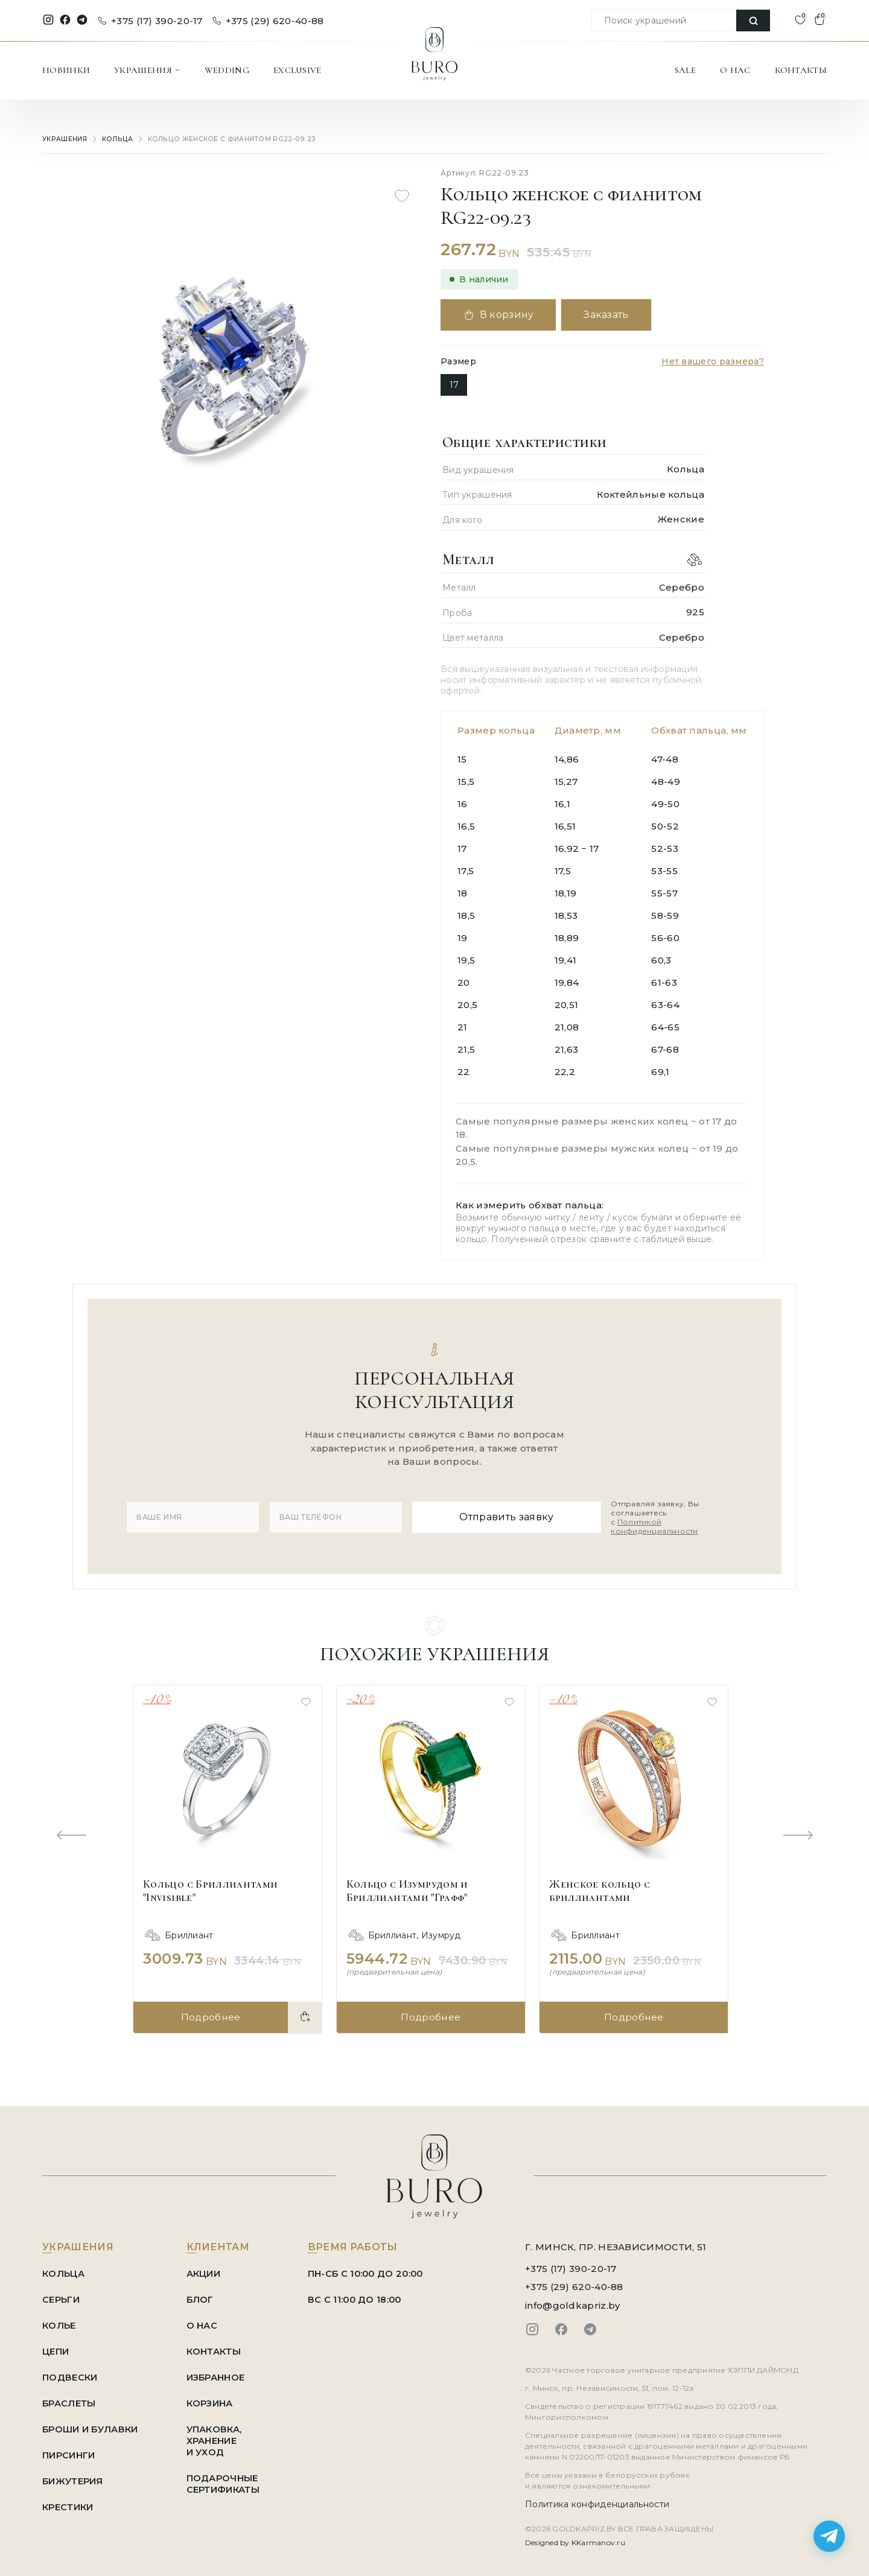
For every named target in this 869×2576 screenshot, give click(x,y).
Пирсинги (68, 2450)
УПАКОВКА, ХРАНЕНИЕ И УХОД (217, 2436)
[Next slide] (798, 1831)
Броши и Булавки (91, 2424)
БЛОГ (203, 2294)
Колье (59, 2320)
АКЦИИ (206, 2268)
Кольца (115, 139)
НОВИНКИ (66, 70)
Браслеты (69, 2398)
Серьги (61, 2294)
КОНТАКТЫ (801, 70)
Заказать (612, 314)
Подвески (69, 2372)
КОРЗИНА (213, 2398)
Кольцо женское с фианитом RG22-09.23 (220, 139)
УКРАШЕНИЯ (147, 70)
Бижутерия (73, 2476)
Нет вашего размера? (712, 361)
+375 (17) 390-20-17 (150, 21)
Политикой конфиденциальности (651, 1523)
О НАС (735, 70)
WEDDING (227, 70)
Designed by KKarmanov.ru (575, 2537)
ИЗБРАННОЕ (219, 2372)
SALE (685, 70)
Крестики (67, 2502)
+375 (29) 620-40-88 (268, 21)
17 (454, 384)
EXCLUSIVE (297, 70)
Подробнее (210, 2012)
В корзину (500, 315)
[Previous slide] (71, 1831)
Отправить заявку (498, 1514)
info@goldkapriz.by (572, 2300)
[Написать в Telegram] (829, 2536)
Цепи (55, 2346)
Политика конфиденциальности (597, 2499)
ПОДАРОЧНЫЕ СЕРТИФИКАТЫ (226, 2478)
